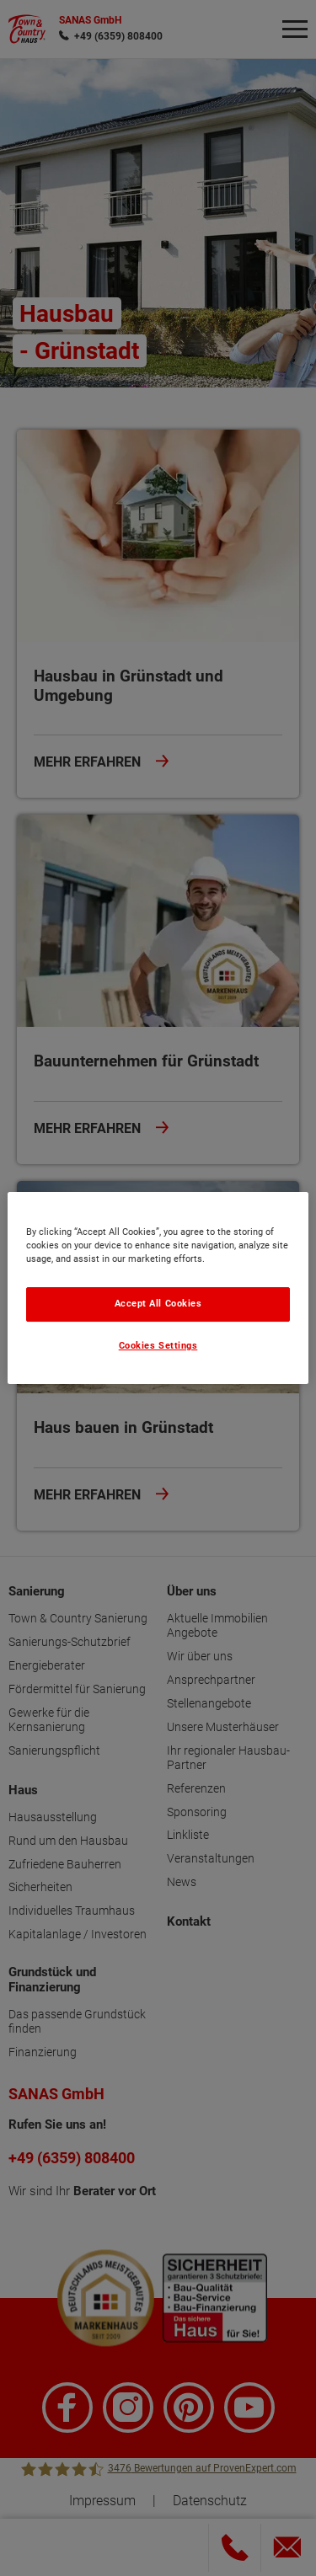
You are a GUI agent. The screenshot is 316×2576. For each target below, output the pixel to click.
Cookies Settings (158, 1345)
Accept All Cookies (158, 1303)
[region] (158, 1288)
